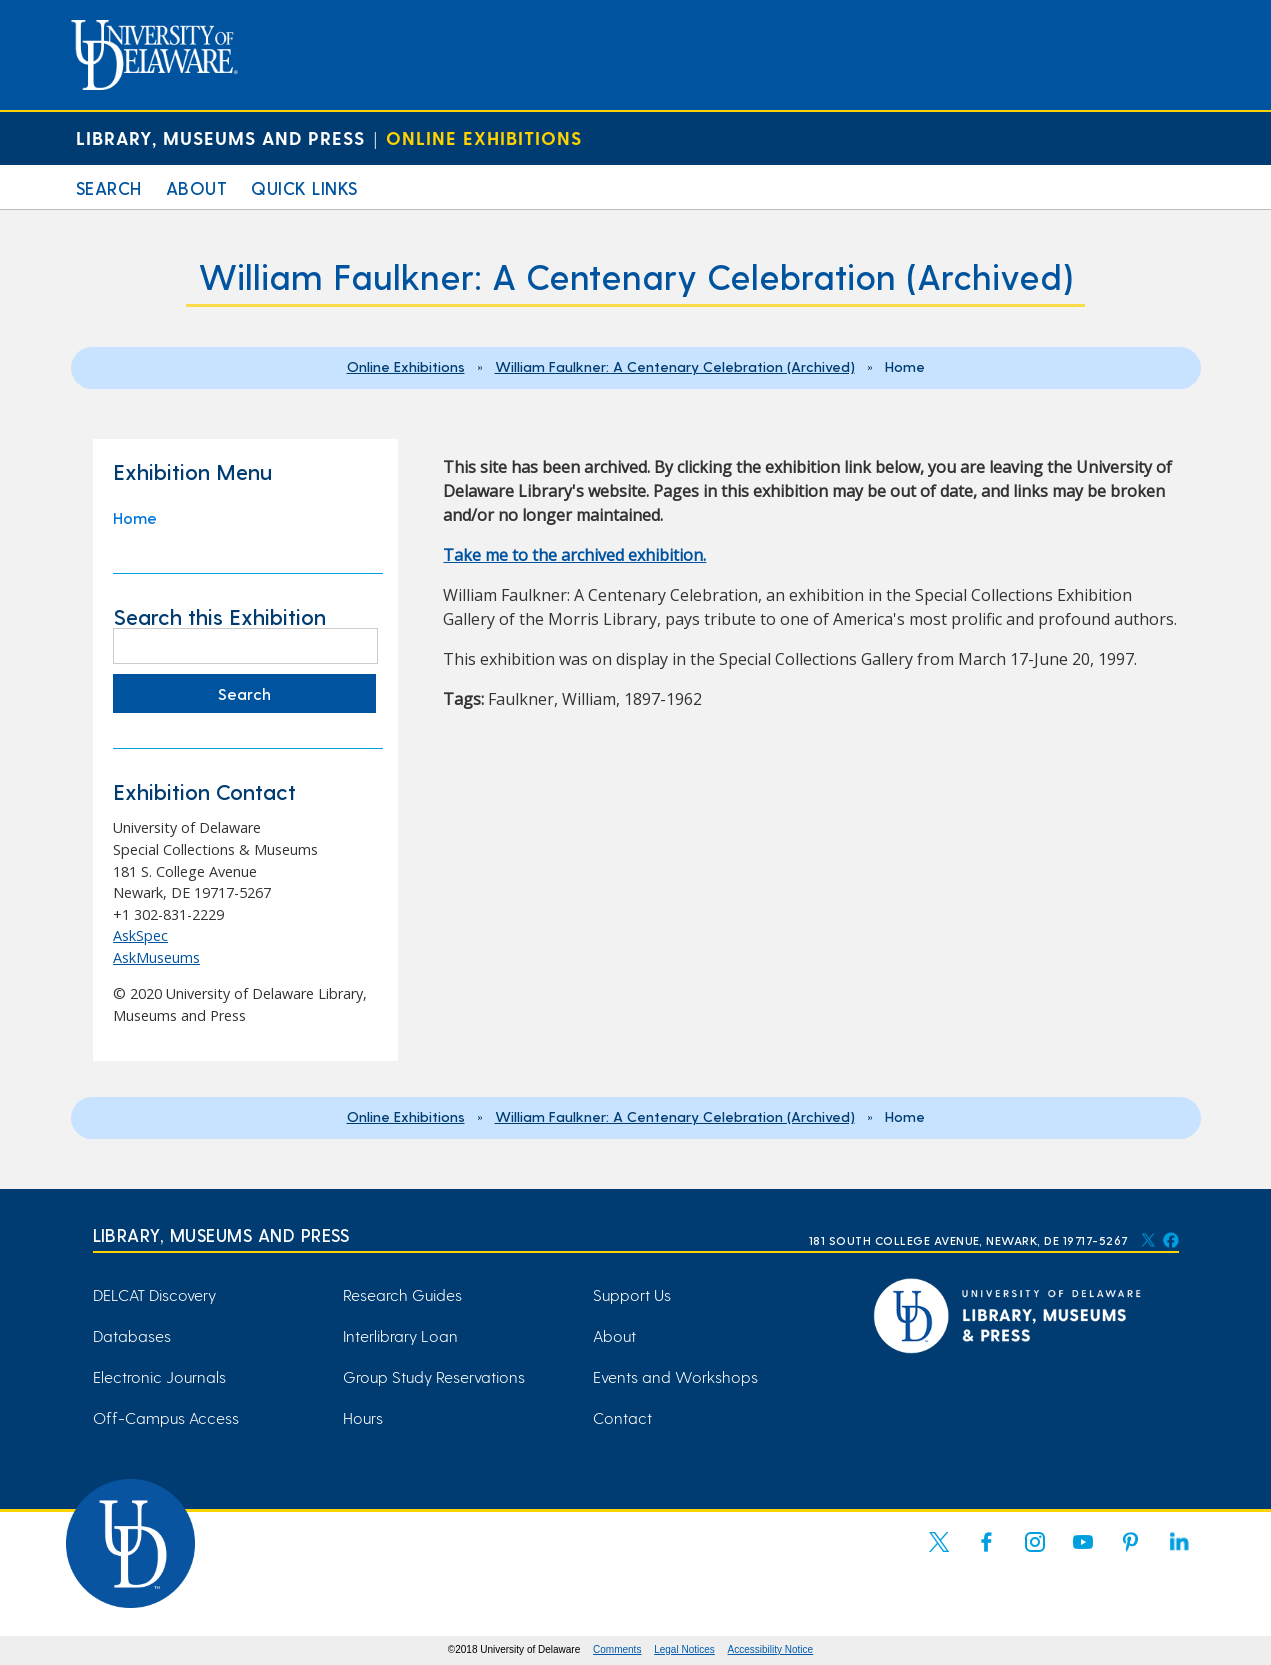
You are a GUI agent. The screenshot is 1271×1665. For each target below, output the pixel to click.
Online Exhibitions (484, 137)
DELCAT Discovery (154, 1294)
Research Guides (402, 1294)
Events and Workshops (675, 1376)
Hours (363, 1417)
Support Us (632, 1294)
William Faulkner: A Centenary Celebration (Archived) (675, 366)
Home (135, 517)
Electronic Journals (159, 1376)
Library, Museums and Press (220, 137)
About (197, 187)
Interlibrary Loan (400, 1335)
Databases (132, 1335)
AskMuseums (156, 957)
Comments (617, 1649)
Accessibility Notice (771, 1649)
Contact (622, 1417)
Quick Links (304, 187)
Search (109, 187)
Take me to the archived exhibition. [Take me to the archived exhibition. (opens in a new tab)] (574, 555)
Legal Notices (684, 1649)
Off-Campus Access (166, 1417)
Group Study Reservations (434, 1376)
